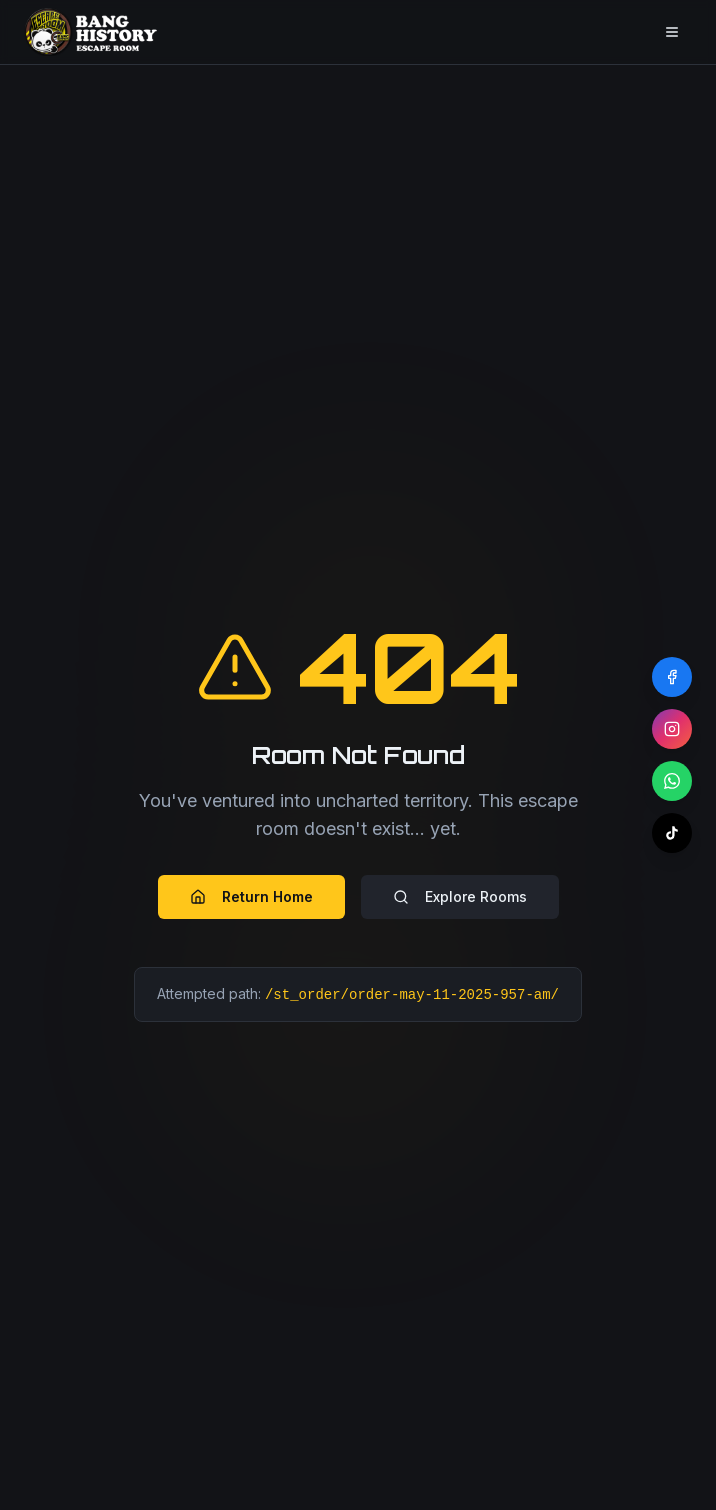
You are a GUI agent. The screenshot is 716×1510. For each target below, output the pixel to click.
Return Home (251, 896)
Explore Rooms (460, 896)
